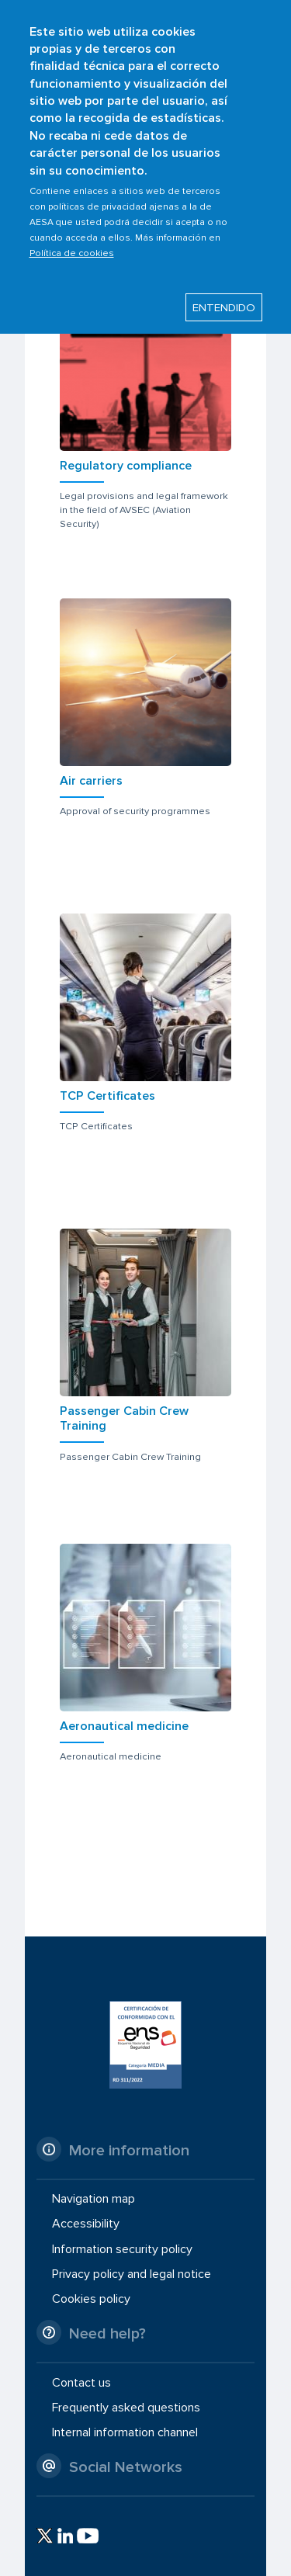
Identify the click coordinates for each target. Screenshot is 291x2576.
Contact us (81, 2382)
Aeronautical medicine (124, 1726)
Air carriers (91, 781)
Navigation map (93, 2199)
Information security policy (122, 2248)
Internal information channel (125, 2432)
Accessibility (86, 2223)
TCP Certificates (107, 1096)
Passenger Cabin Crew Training (124, 1418)
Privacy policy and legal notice (131, 2274)
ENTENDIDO (223, 289)
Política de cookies (71, 234)
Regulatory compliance (126, 465)
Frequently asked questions (126, 2407)
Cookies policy (91, 2299)
